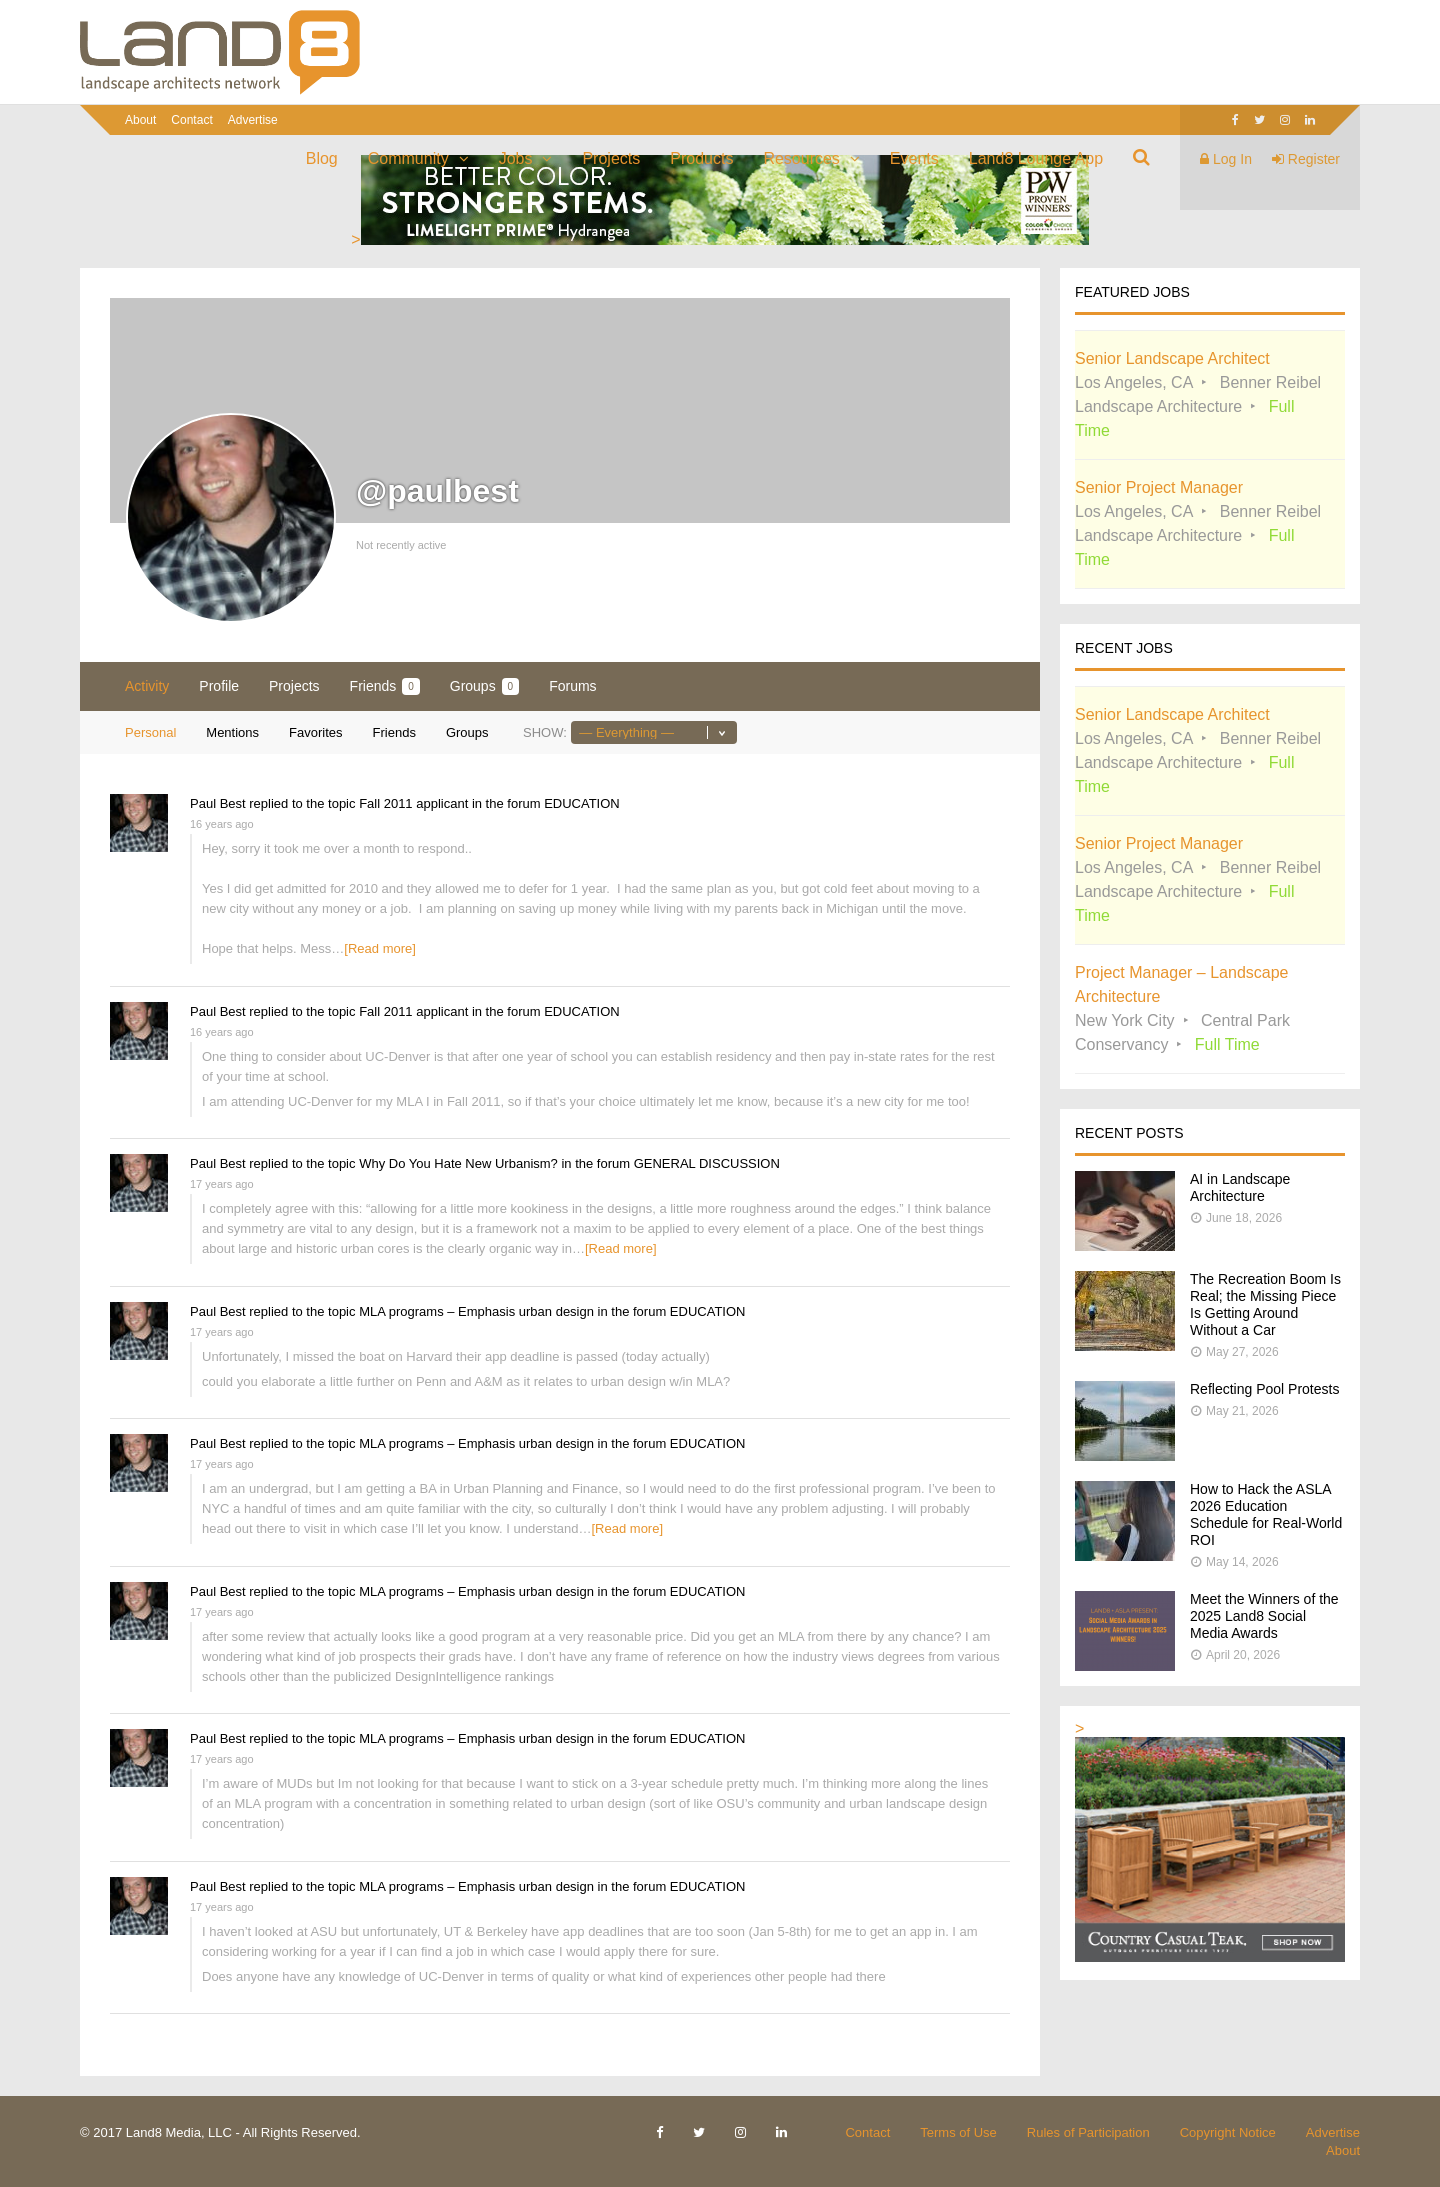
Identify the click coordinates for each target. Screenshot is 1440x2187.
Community (408, 158)
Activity (147, 686)
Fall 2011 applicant (413, 803)
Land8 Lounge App (1036, 158)
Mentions (232, 732)
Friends (385, 686)
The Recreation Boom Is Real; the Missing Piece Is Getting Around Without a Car (1265, 1304)
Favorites (315, 732)
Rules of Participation (1088, 2132)
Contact (191, 120)
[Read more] (380, 948)
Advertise (253, 120)
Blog (322, 158)
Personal (150, 732)
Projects (611, 158)
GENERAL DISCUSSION (707, 1163)
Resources (801, 158)
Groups (484, 686)
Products (701, 158)
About (140, 120)
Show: (545, 732)
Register (1306, 159)
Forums (572, 686)
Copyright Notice (1228, 2132)
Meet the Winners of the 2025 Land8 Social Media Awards (1264, 1616)
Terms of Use (958, 2132)
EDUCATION (582, 803)
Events (914, 158)
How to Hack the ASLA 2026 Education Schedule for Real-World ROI (1266, 1514)
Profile (219, 686)
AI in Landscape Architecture (1240, 1187)
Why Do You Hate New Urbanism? (458, 1163)
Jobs (516, 158)
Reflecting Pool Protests (1264, 1389)
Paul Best (218, 803)
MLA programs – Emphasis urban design (476, 1311)
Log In (1226, 159)
